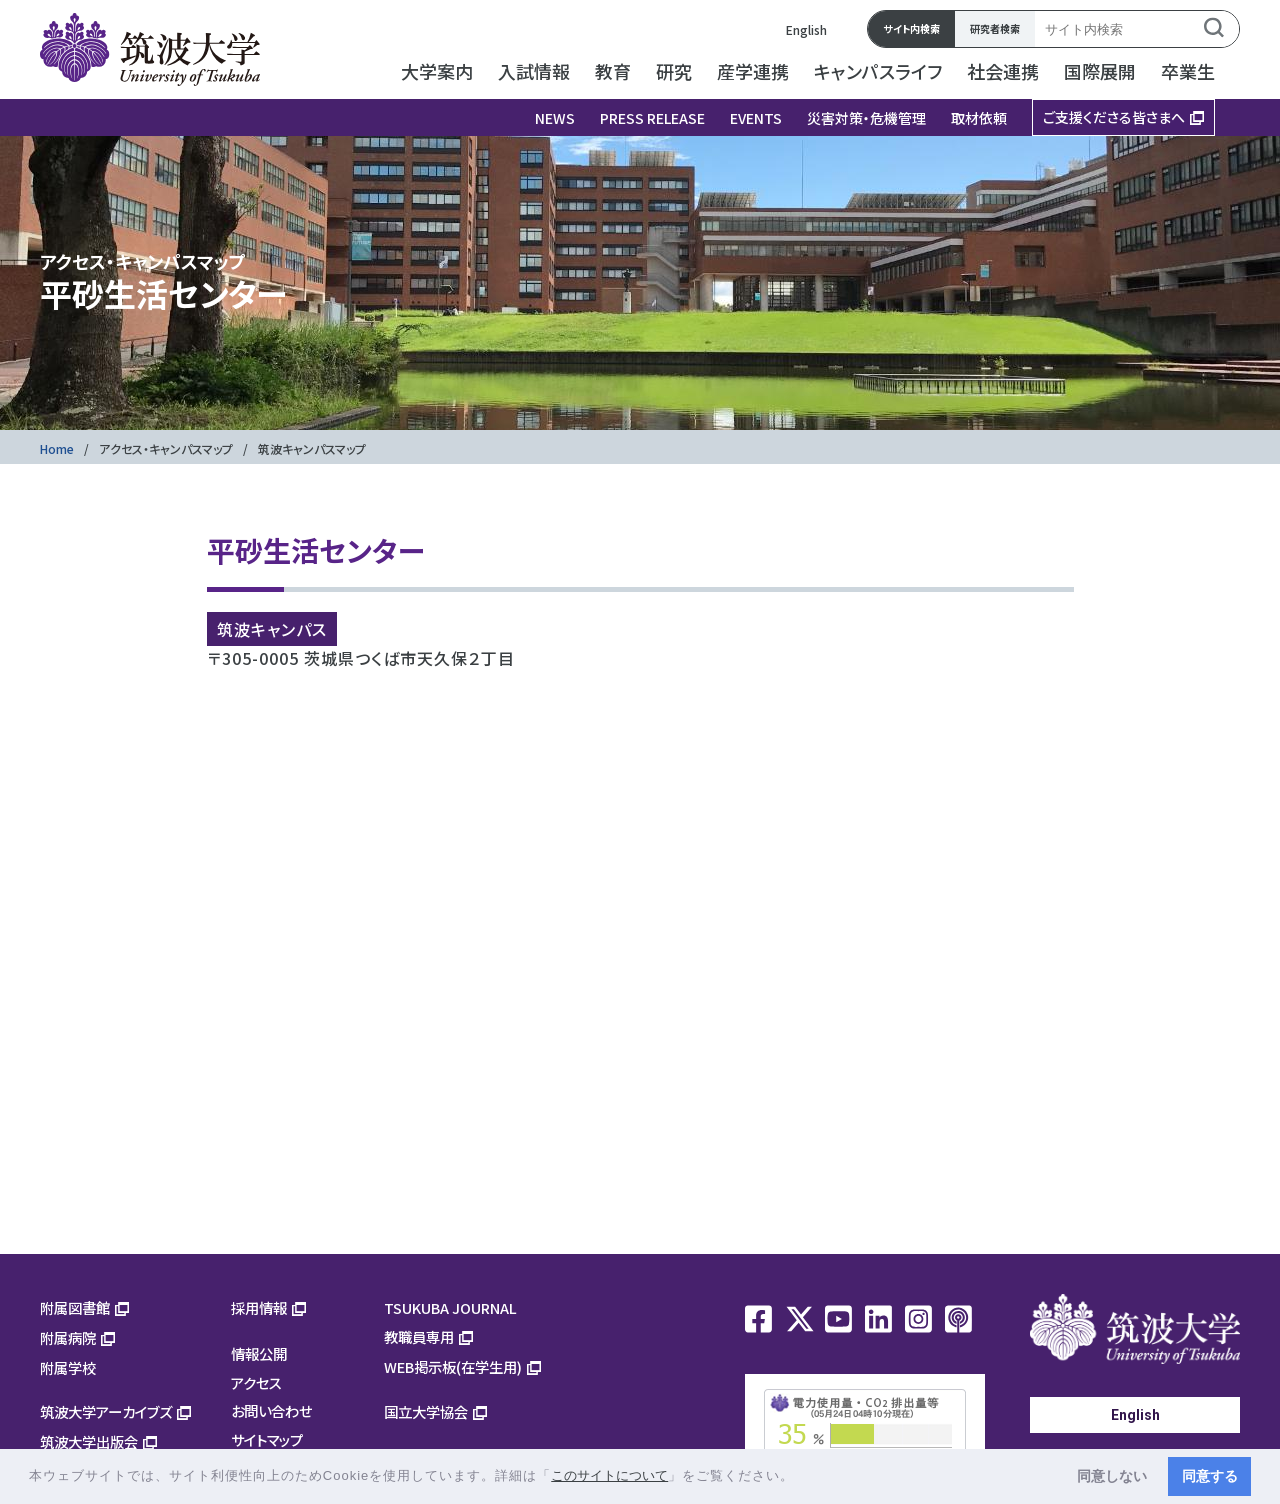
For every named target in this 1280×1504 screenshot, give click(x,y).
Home (57, 448)
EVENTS (756, 118)
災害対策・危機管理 (866, 118)
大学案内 (437, 71)
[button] (801, 1477)
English (806, 29)
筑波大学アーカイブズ (106, 1411)
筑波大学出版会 (89, 1441)
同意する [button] (1210, 1476)
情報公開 (259, 1353)
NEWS (555, 118)
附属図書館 (75, 1307)
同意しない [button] (1112, 1476)
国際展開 (1100, 71)
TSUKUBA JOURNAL (450, 1307)
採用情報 (259, 1307)
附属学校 (68, 1367)
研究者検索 (995, 28)
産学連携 (753, 71)
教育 (613, 71)
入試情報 (534, 71)
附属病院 (68, 1337)
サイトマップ (267, 1439)
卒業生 (1188, 71)
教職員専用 (419, 1336)
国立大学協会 (426, 1411)
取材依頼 (979, 118)
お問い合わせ (271, 1410)
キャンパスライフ (878, 71)
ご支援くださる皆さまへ (1114, 117)
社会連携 (1003, 71)
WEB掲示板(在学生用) (453, 1366)
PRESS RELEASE (652, 118)
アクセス (256, 1382)
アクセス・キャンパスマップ (166, 448)
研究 (674, 71)
